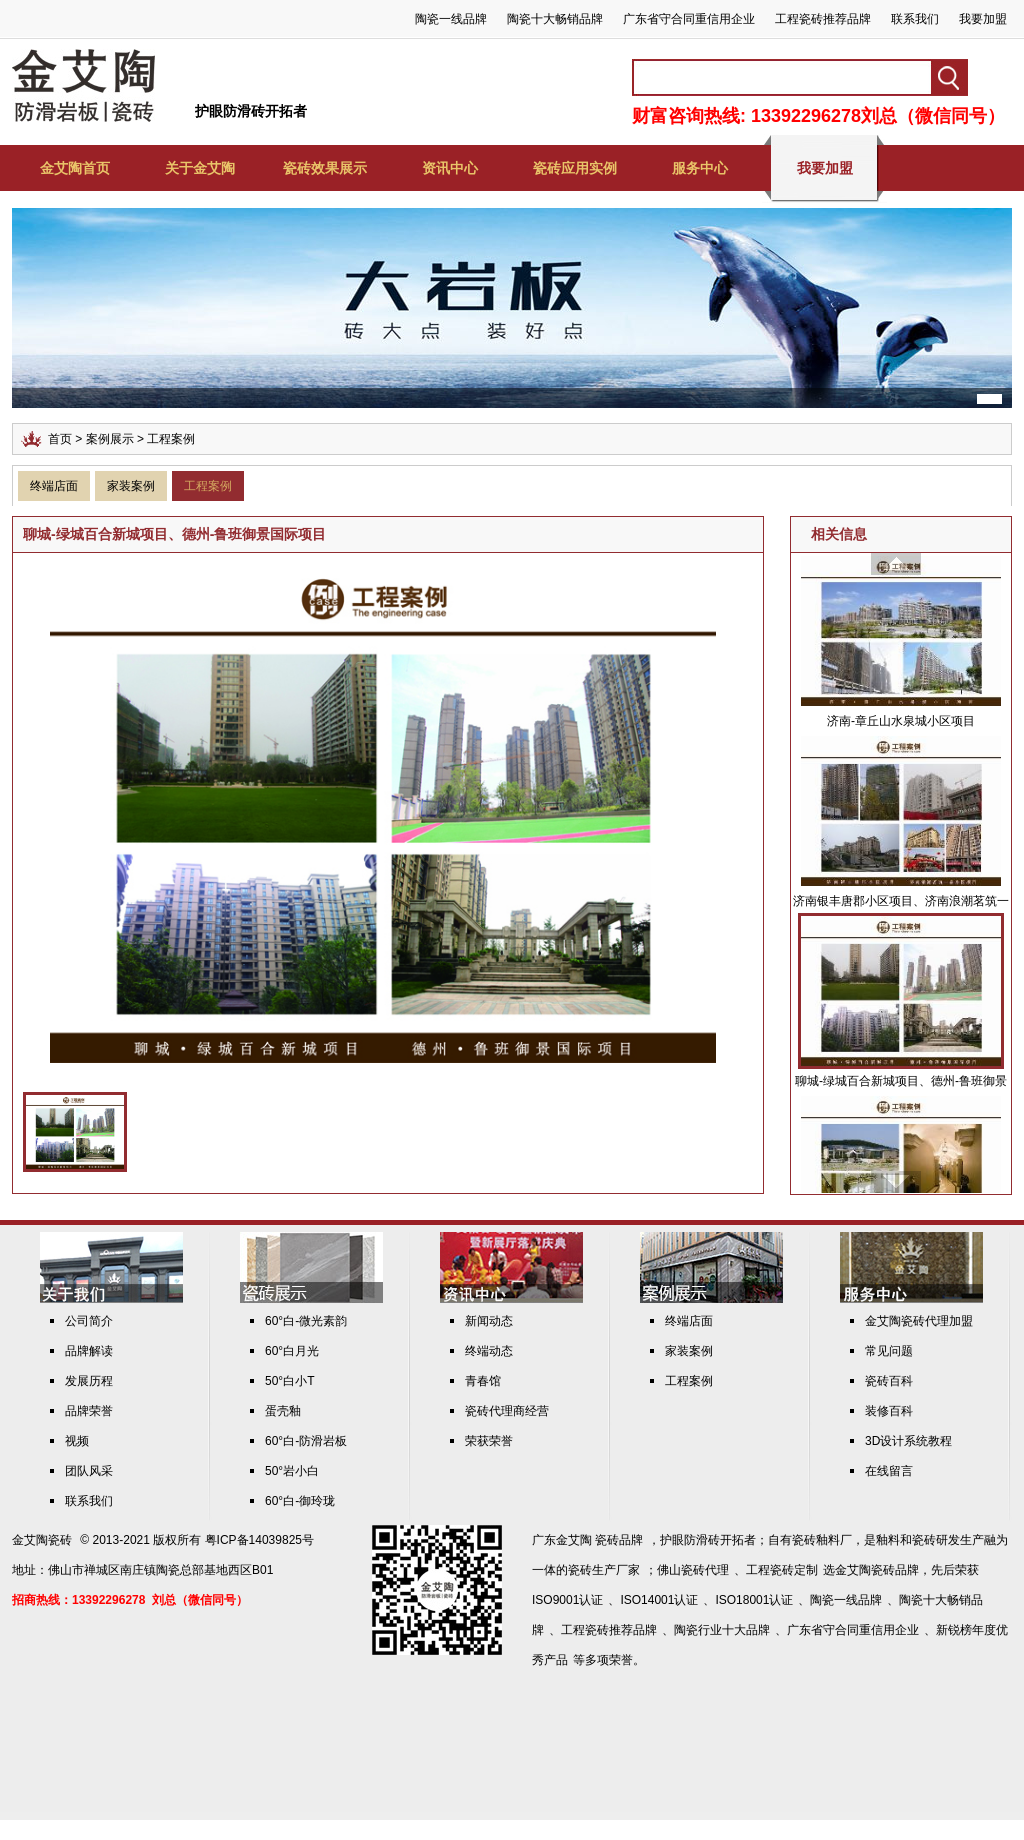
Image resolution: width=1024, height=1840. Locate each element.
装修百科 (889, 1411)
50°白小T (289, 1381)
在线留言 (889, 1471)
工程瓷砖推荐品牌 (823, 19)
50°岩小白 (292, 1471)
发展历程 (89, 1381)
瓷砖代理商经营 (507, 1411)
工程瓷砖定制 (782, 1570)
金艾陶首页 (75, 168)
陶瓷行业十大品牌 (722, 1630)
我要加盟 (983, 19)
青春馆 (483, 1381)
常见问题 (889, 1351)
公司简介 (89, 1321)
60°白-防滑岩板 (306, 1441)
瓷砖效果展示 (325, 168)
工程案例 (208, 486)
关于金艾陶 (200, 168)
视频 (77, 1441)
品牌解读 (89, 1351)
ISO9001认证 (567, 1600)
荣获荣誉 (489, 1441)
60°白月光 (292, 1351)
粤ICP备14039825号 (259, 1540)
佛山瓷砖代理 (693, 1570)
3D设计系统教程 (908, 1441)
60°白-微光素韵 (306, 1321)
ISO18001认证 (754, 1600)
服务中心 (700, 168)
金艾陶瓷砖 (42, 1540)
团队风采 (89, 1471)
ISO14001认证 (659, 1600)
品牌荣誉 (89, 1411)
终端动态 (489, 1351)
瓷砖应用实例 (575, 168)
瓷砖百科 (889, 1381)
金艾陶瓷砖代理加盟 (919, 1321)
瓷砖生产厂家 (604, 1570)
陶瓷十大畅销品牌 (555, 19)
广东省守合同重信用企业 (689, 19)
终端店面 (54, 486)
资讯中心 (450, 168)
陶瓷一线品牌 (451, 19)
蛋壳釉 (283, 1411)
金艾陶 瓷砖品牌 (599, 1540)
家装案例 (131, 486)
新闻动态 (489, 1321)
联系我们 (915, 19)
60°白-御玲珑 (300, 1501)
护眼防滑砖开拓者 (251, 111)
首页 (60, 439)
